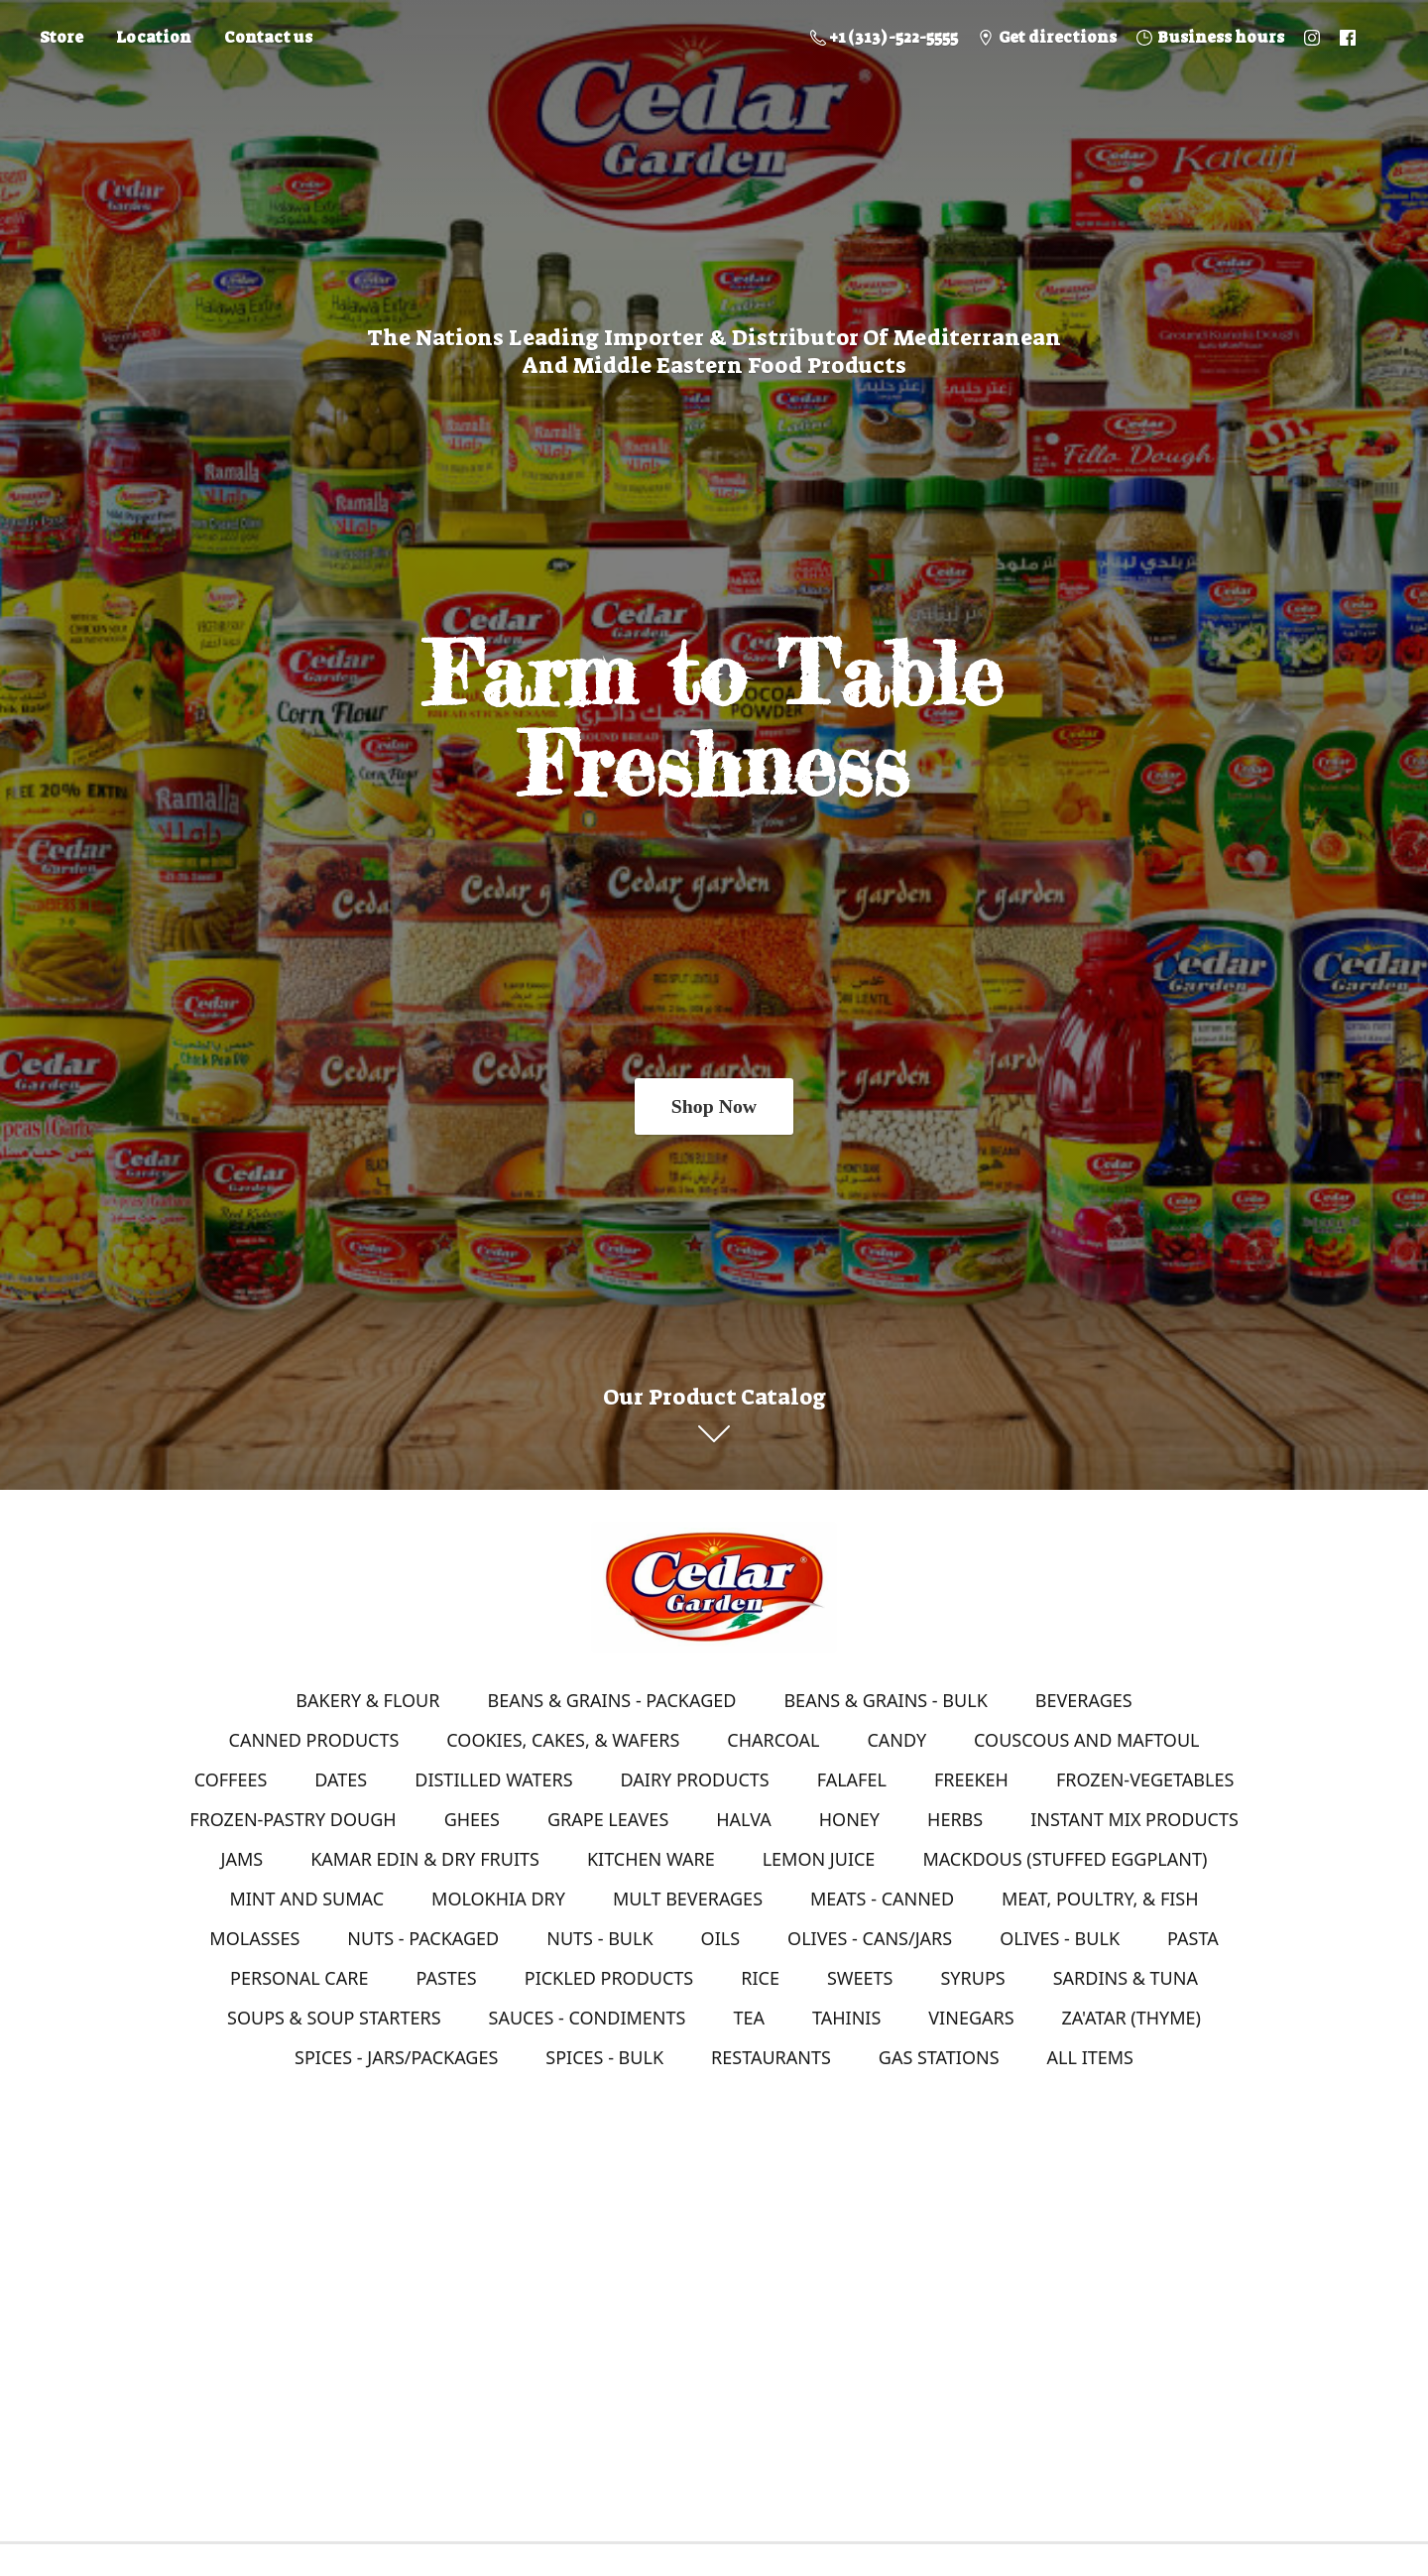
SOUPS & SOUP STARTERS (334, 2017)
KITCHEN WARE (651, 1859)
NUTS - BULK (599, 1938)
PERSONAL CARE (299, 1978)
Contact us (268, 37)
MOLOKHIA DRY (498, 1898)
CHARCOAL (773, 1740)
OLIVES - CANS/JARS (869, 1938)
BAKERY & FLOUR (367, 1700)
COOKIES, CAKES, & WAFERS (562, 1740)
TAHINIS (846, 2017)
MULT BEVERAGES (688, 1898)
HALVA (744, 1819)
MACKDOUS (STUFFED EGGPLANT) (1064, 1859)
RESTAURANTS (771, 2057)
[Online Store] (714, 1587)
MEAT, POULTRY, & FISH (1100, 1898)
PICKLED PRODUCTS (609, 1978)
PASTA (1193, 1938)
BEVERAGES (1083, 1700)
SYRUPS (972, 1978)
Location (153, 37)
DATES (340, 1779)
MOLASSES (254, 1938)
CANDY (896, 1740)
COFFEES (231, 1779)
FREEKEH (971, 1779)
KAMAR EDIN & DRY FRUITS (424, 1859)
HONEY (849, 1819)
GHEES (472, 1819)
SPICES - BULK (604, 2057)
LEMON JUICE (819, 1859)
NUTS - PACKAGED (423, 1938)
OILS (720, 1938)
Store (61, 37)
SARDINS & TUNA (1125, 1978)
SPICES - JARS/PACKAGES (396, 2057)
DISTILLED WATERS (493, 1779)
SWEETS (860, 1978)
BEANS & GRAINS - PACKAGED (611, 1700)
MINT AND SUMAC (306, 1898)
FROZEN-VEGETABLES (1145, 1779)
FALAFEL (852, 1779)
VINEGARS (970, 2017)
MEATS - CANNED (882, 1898)
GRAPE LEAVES (607, 1819)
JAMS (242, 1859)
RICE (760, 1978)
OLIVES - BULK (1060, 1938)
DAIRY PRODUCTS (695, 1779)
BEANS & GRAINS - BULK (885, 1700)
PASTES (446, 1978)
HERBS (955, 1819)
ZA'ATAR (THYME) (1131, 2017)
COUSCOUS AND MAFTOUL (1086, 1740)
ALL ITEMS (1090, 2057)
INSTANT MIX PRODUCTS (1134, 1819)
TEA (749, 2017)
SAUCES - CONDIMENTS (587, 2017)
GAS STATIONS (939, 2057)
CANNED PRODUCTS (314, 1740)
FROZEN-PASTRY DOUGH (292, 1819)
